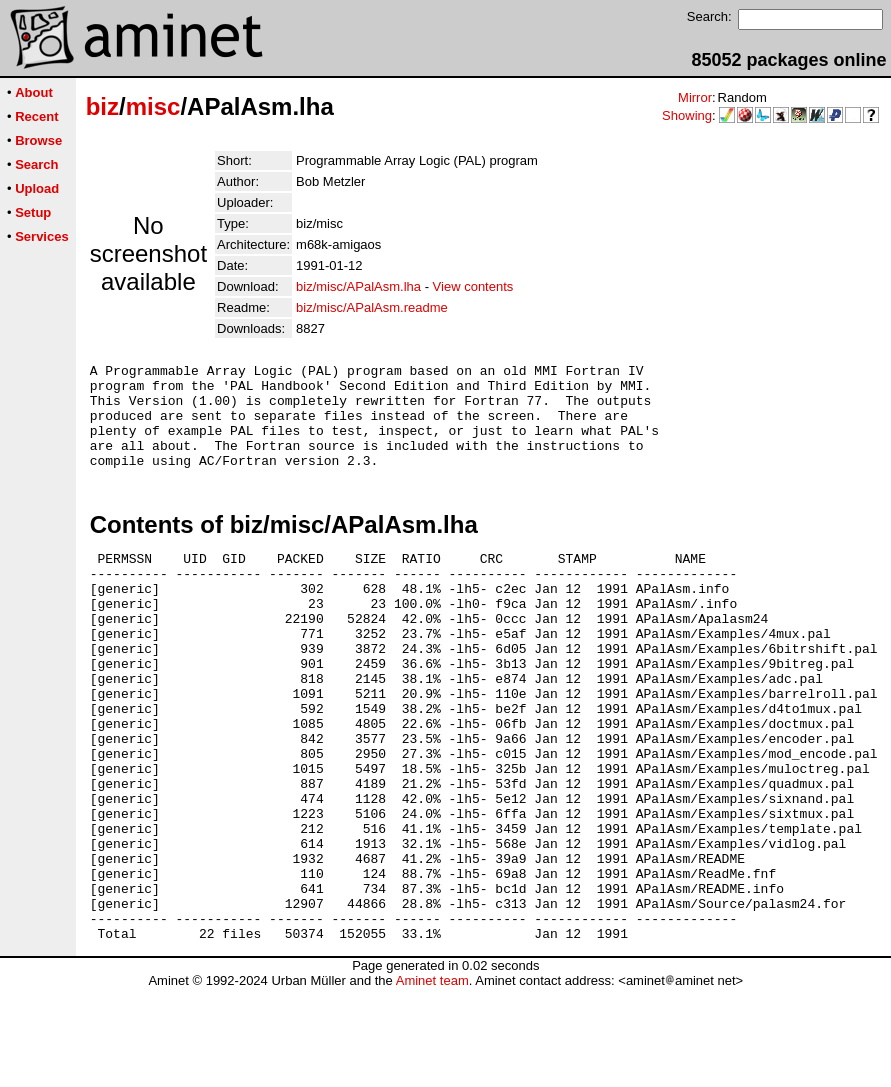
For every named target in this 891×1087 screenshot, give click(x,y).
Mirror (695, 97)
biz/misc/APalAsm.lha (358, 286)
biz (102, 106)
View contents (473, 286)
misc (153, 106)
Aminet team (432, 1079)
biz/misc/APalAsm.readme (372, 307)
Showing (687, 115)
